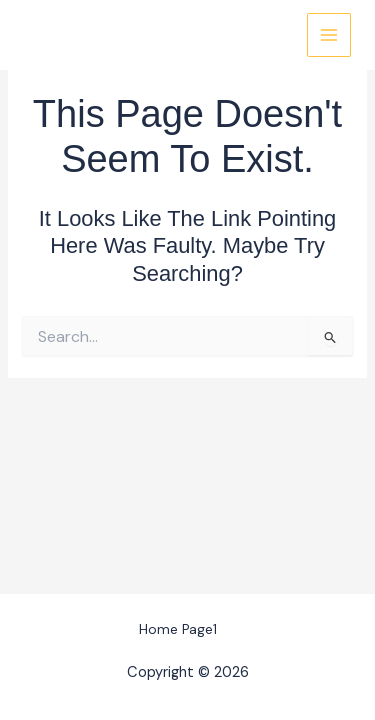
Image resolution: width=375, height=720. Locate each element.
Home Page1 (178, 629)
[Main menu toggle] (329, 35)
